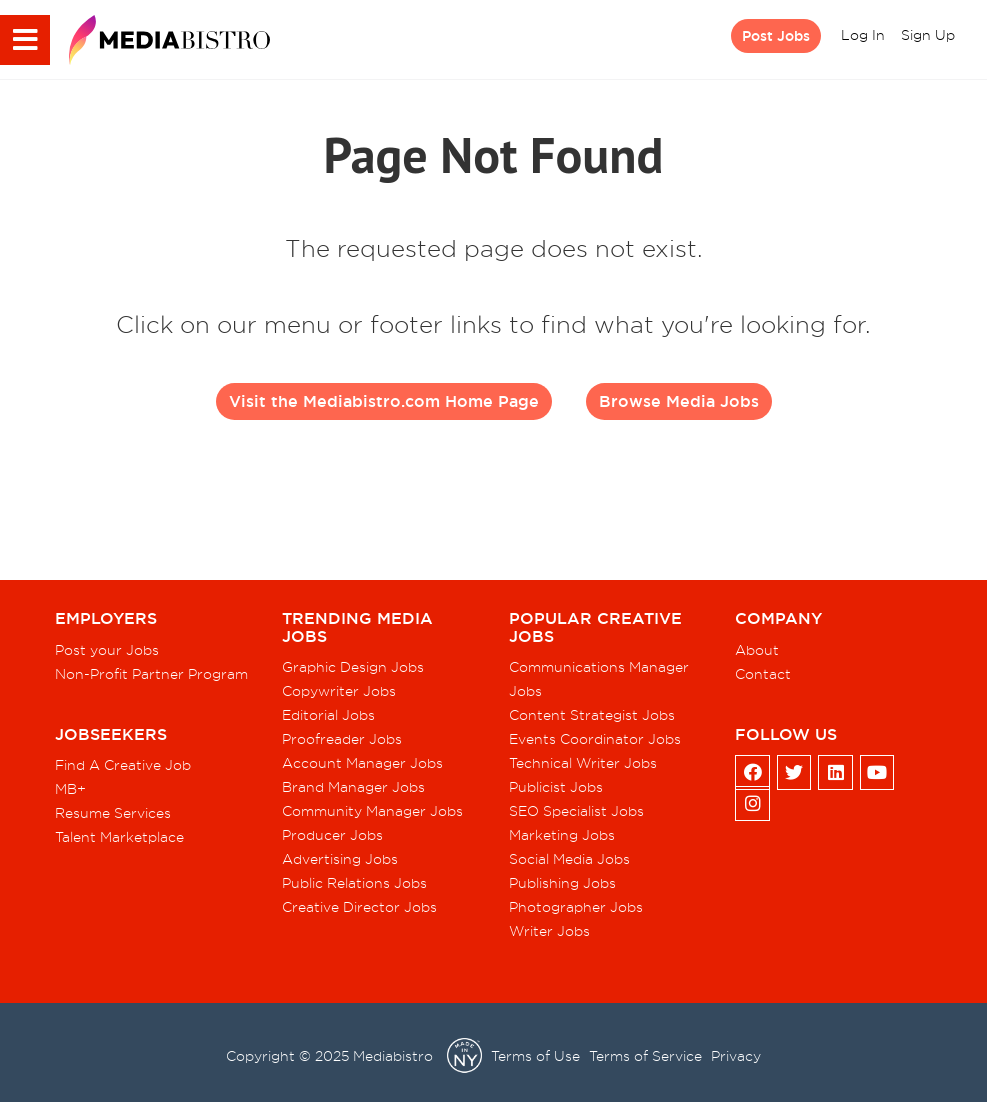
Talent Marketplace (119, 837)
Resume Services (113, 813)
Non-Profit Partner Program (151, 674)
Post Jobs (776, 36)
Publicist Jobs (556, 787)
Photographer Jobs (576, 907)
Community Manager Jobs (372, 811)
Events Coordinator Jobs (595, 739)
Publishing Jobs (562, 883)
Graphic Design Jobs (353, 667)
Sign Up (928, 35)
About (757, 650)
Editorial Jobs (328, 715)
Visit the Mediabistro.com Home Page (384, 401)
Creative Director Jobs (359, 907)
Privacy (736, 1056)
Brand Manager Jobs (353, 787)
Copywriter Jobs (339, 691)
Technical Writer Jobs (583, 763)
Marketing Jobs (562, 835)
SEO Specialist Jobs (576, 811)
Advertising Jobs (340, 859)
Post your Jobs (107, 650)
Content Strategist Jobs (592, 715)
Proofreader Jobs (342, 739)
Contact (763, 674)
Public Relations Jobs (354, 883)
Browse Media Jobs (679, 401)
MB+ (70, 789)
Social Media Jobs (569, 859)
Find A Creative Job (123, 765)
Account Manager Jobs (362, 763)
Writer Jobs (549, 931)
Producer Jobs (332, 835)
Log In (863, 35)
